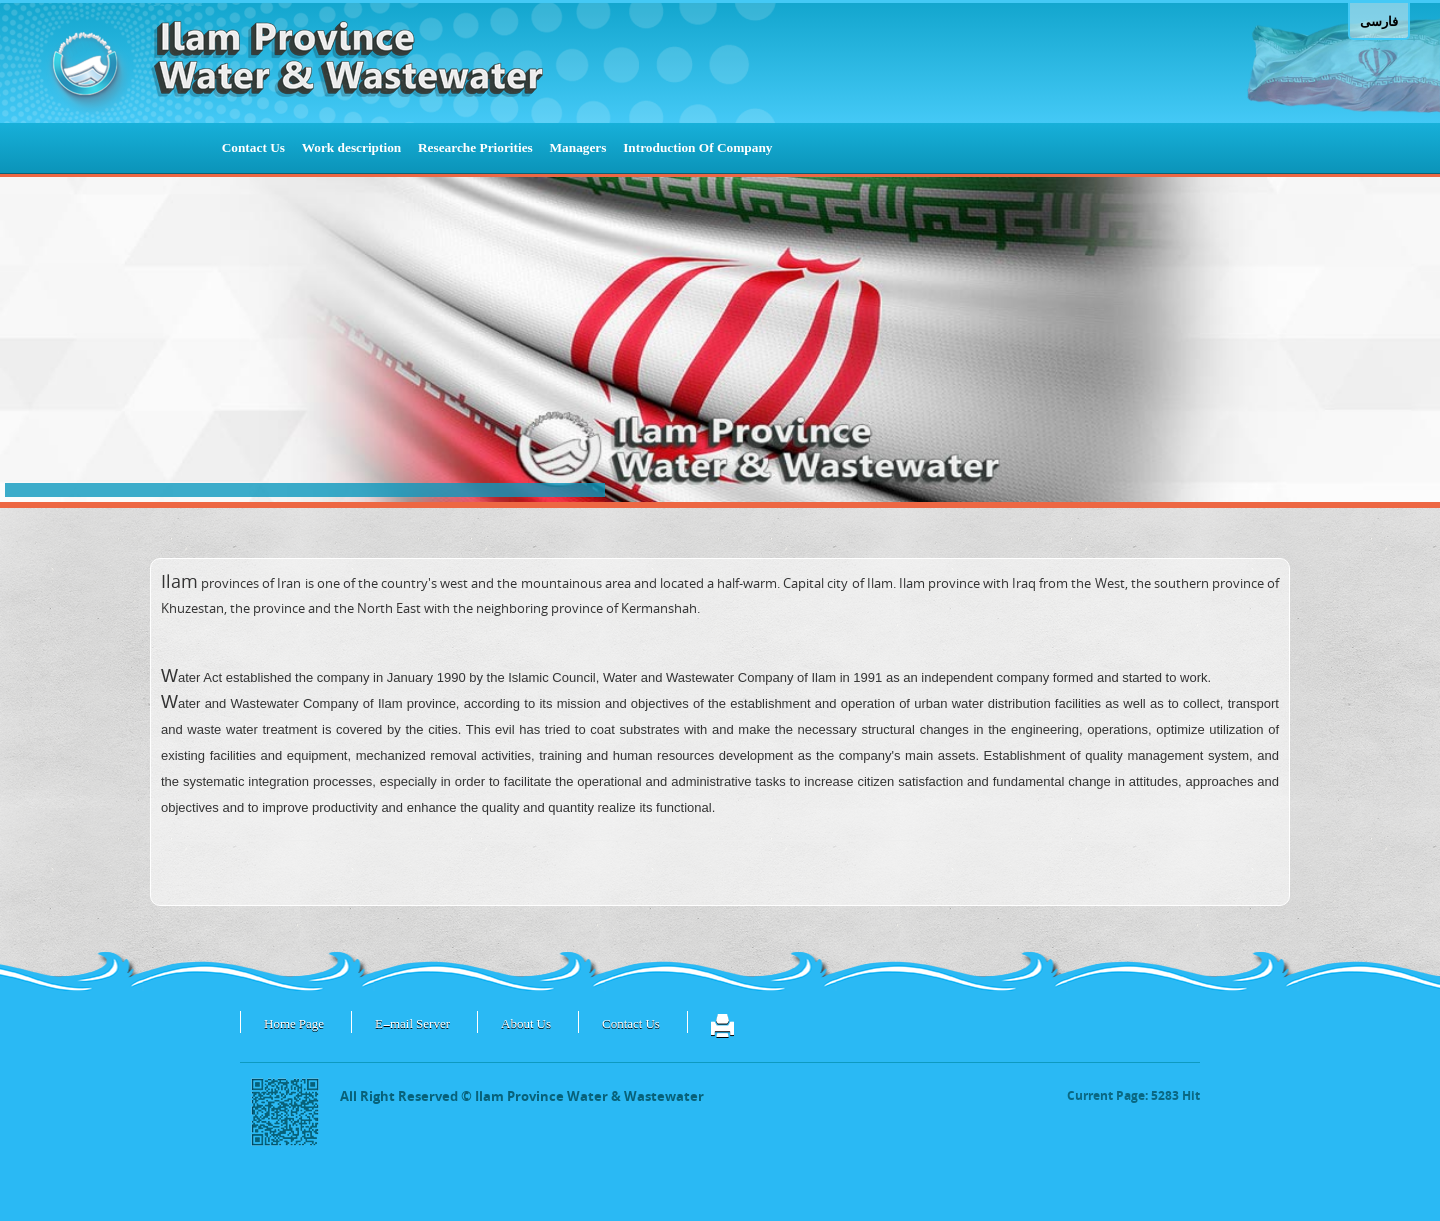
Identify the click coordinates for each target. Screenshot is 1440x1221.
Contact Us (253, 147)
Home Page (294, 1025)
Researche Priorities (475, 147)
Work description (352, 147)
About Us (526, 1025)
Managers (577, 147)
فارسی (1379, 21)
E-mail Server (412, 1025)
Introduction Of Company (697, 147)
